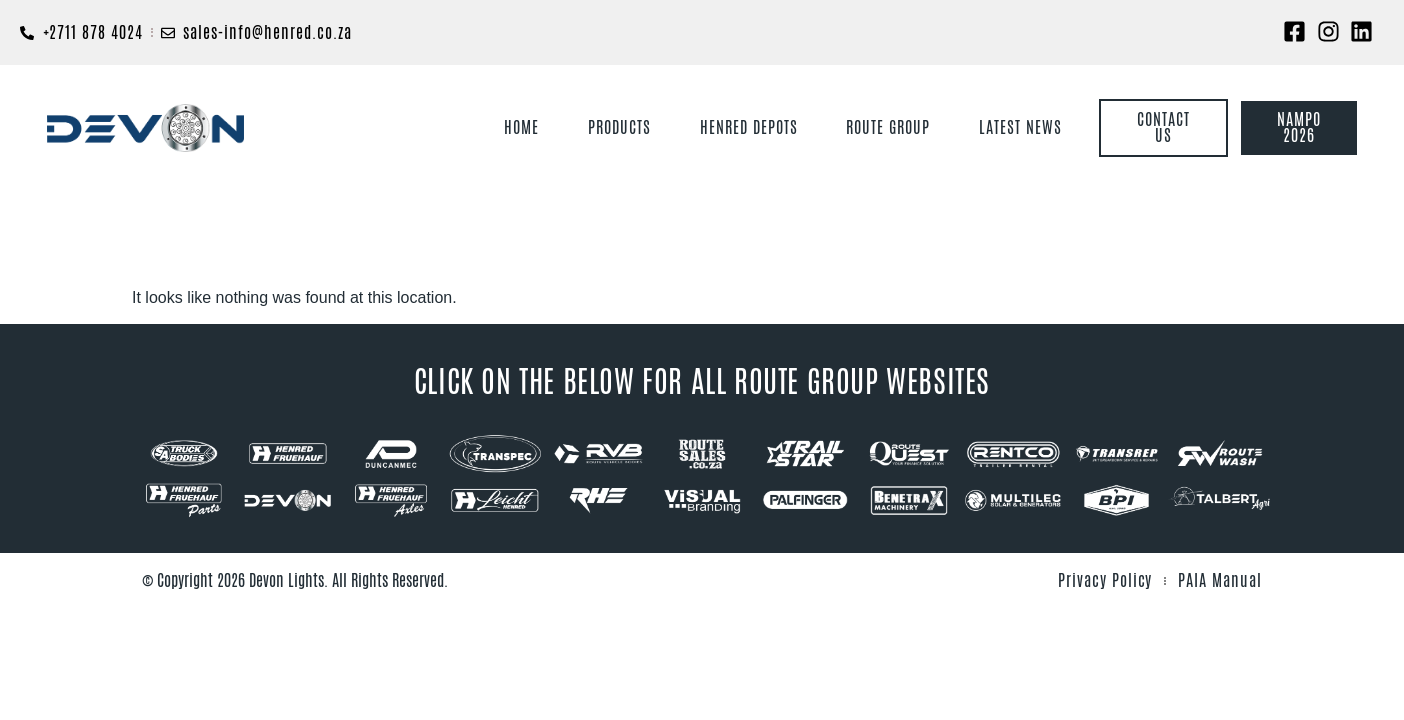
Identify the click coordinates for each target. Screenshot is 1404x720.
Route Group (888, 127)
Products (619, 127)
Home (521, 127)
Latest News (1020, 127)
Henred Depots (748, 127)
